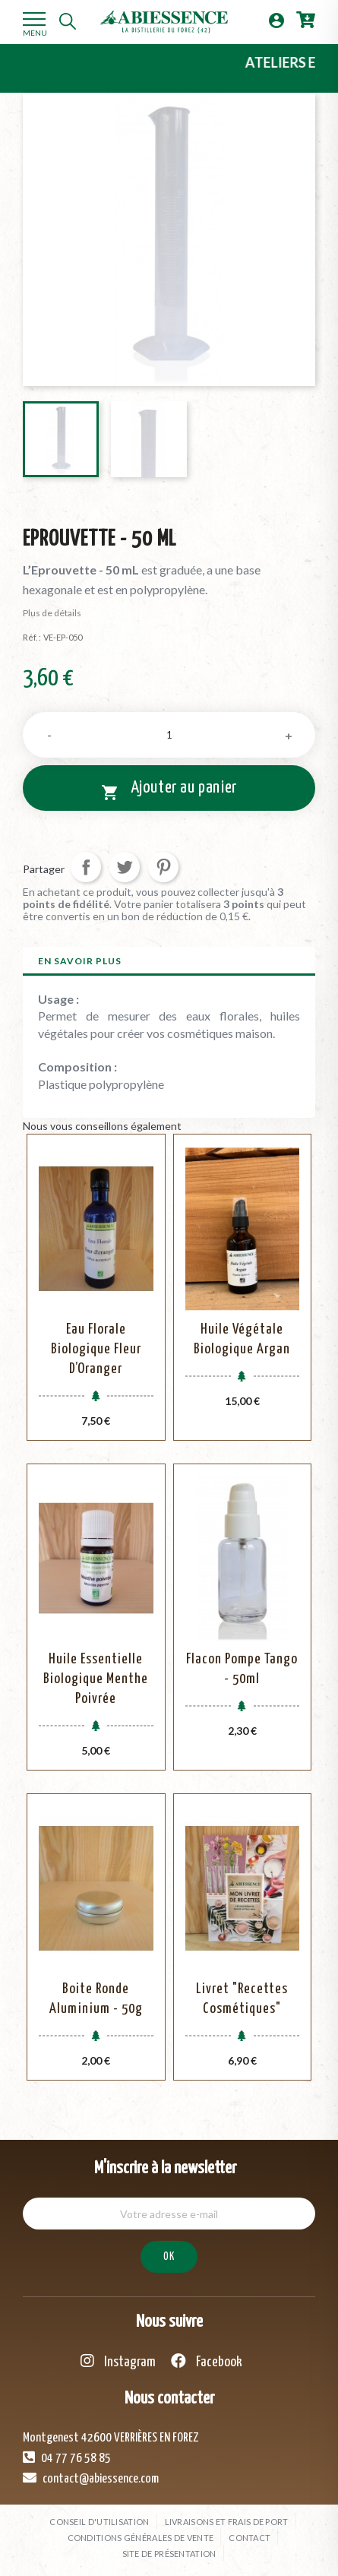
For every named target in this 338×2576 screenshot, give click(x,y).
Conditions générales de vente (141, 2538)
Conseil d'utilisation (99, 2522)
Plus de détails (52, 613)
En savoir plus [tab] (80, 961)
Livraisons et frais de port (227, 2522)
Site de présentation (169, 2554)
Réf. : (32, 637)
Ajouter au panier (169, 790)
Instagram (118, 2361)
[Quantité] (169, 735)
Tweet (124, 867)
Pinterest (163, 867)
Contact (249, 2538)
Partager (86, 867)
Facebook (206, 2361)
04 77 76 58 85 (67, 2457)
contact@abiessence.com (91, 2478)
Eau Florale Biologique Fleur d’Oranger (96, 1349)
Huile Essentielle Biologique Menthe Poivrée (95, 1679)
